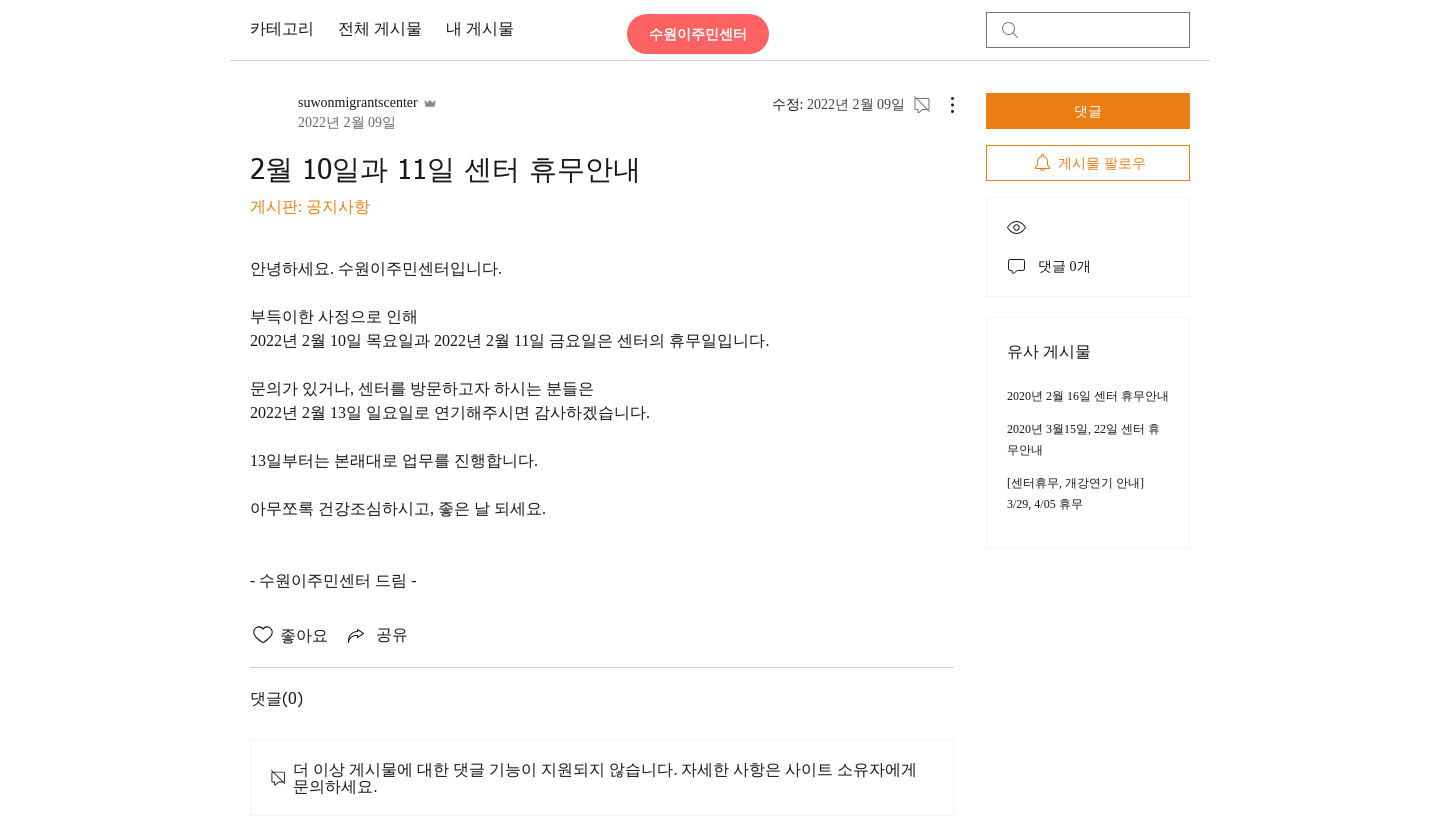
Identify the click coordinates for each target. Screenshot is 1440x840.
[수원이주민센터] (698, 34)
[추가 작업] (942, 105)
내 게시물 (480, 30)
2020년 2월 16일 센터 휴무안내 (1088, 396)
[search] (1088, 30)
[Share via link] (376, 635)
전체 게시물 (380, 30)
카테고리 (282, 30)
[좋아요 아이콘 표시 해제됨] (263, 635)
